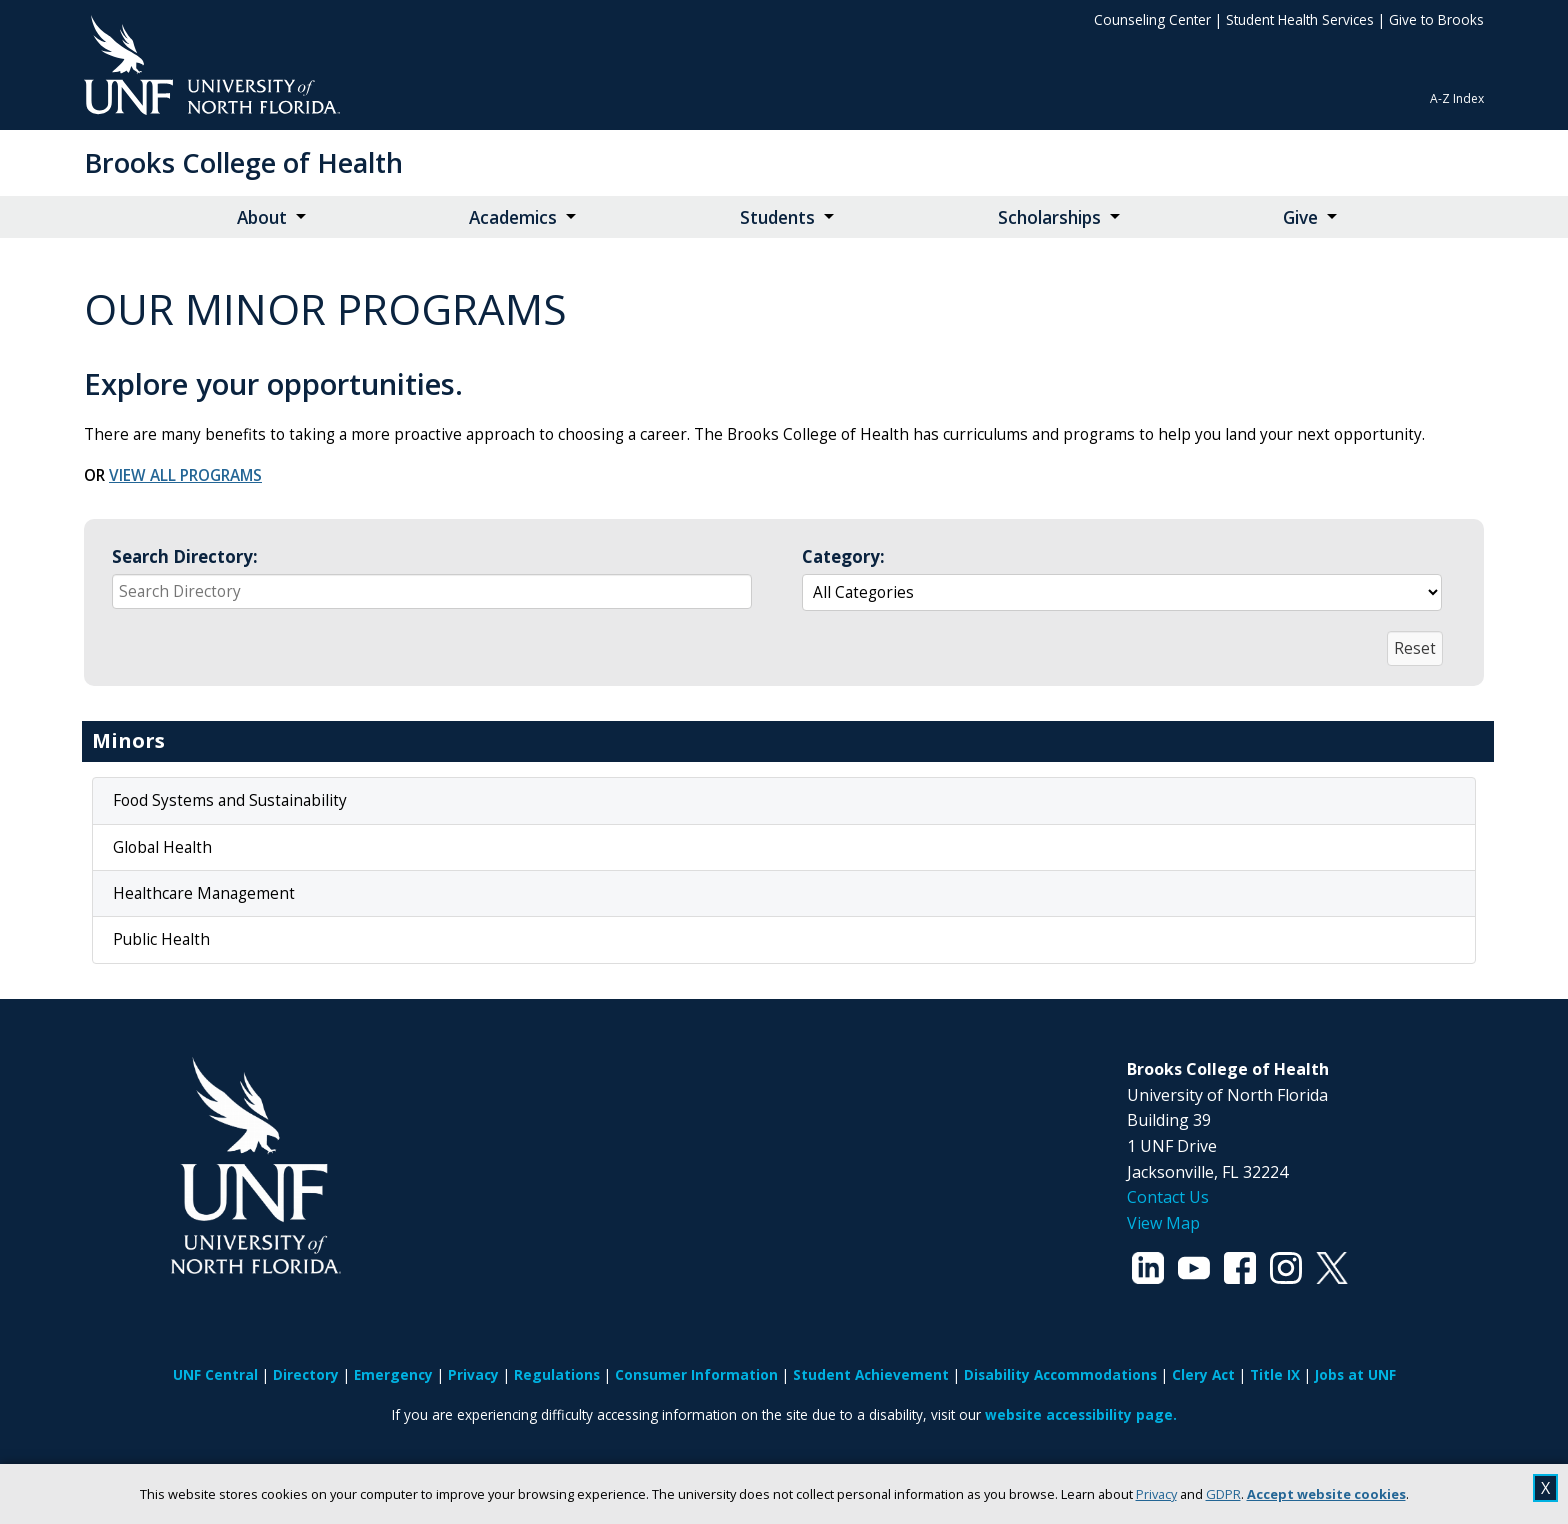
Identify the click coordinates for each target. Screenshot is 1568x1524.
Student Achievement (871, 1374)
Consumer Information (696, 1374)
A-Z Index (1457, 98)
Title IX (1275, 1374)
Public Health (161, 939)
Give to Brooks (1436, 19)
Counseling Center (1152, 19)
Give (1300, 217)
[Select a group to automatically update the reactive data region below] (1122, 592)
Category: (843, 556)
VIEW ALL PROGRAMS (185, 475)
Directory (306, 1374)
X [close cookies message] (1545, 1488)
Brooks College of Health (243, 162)
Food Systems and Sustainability (230, 800)
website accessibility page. (1081, 1414)
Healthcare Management (204, 893)
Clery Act (1203, 1374)
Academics (513, 217)
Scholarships (1049, 217)
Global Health (162, 847)
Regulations (557, 1374)
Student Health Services (1300, 19)
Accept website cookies (1326, 1494)
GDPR (1223, 1494)
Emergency (393, 1374)
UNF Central (215, 1374)
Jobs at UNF (1355, 1374)
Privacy (1156, 1494)
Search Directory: (185, 556)
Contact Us (1168, 1197)
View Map (1163, 1223)
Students (777, 217)
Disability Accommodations (1060, 1374)
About (262, 217)
